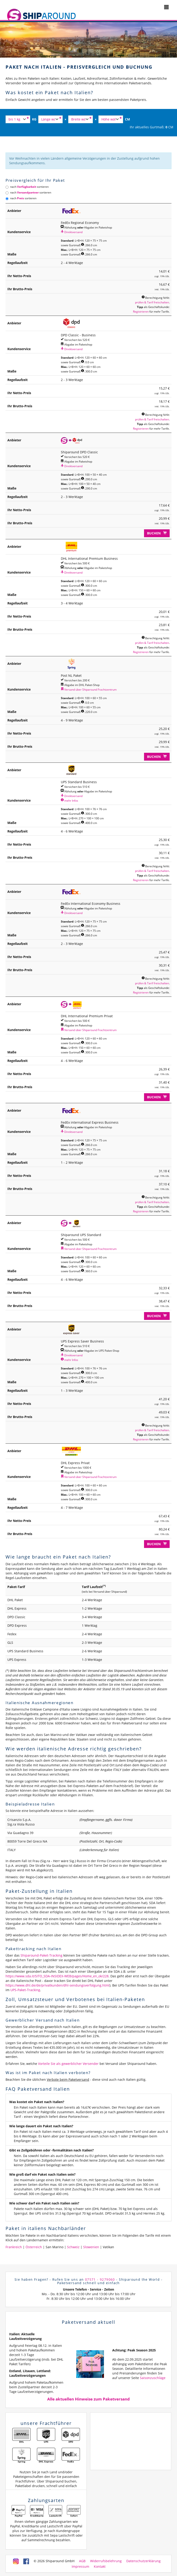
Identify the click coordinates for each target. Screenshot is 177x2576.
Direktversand (72, 232)
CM (127, 119)
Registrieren (141, 311)
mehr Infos (69, 800)
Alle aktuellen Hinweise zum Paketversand (88, 2399)
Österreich (34, 2247)
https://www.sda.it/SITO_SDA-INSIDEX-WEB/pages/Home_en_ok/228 (57, 1976)
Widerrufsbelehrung (106, 2561)
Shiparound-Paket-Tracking (41, 1955)
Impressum (80, 2566)
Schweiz (73, 2247)
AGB (82, 2561)
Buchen (157, 533)
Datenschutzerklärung (143, 2561)
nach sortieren (27, 187)
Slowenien (91, 2247)
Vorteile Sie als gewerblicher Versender (68, 2063)
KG (34, 119)
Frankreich (14, 2247)
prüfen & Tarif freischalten (152, 302)
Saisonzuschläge (152, 2378)
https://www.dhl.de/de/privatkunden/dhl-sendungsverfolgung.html (57, 1985)
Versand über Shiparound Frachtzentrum (89, 689)
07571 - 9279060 (100, 2279)
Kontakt (100, 2566)
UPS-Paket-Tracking (25, 1990)
